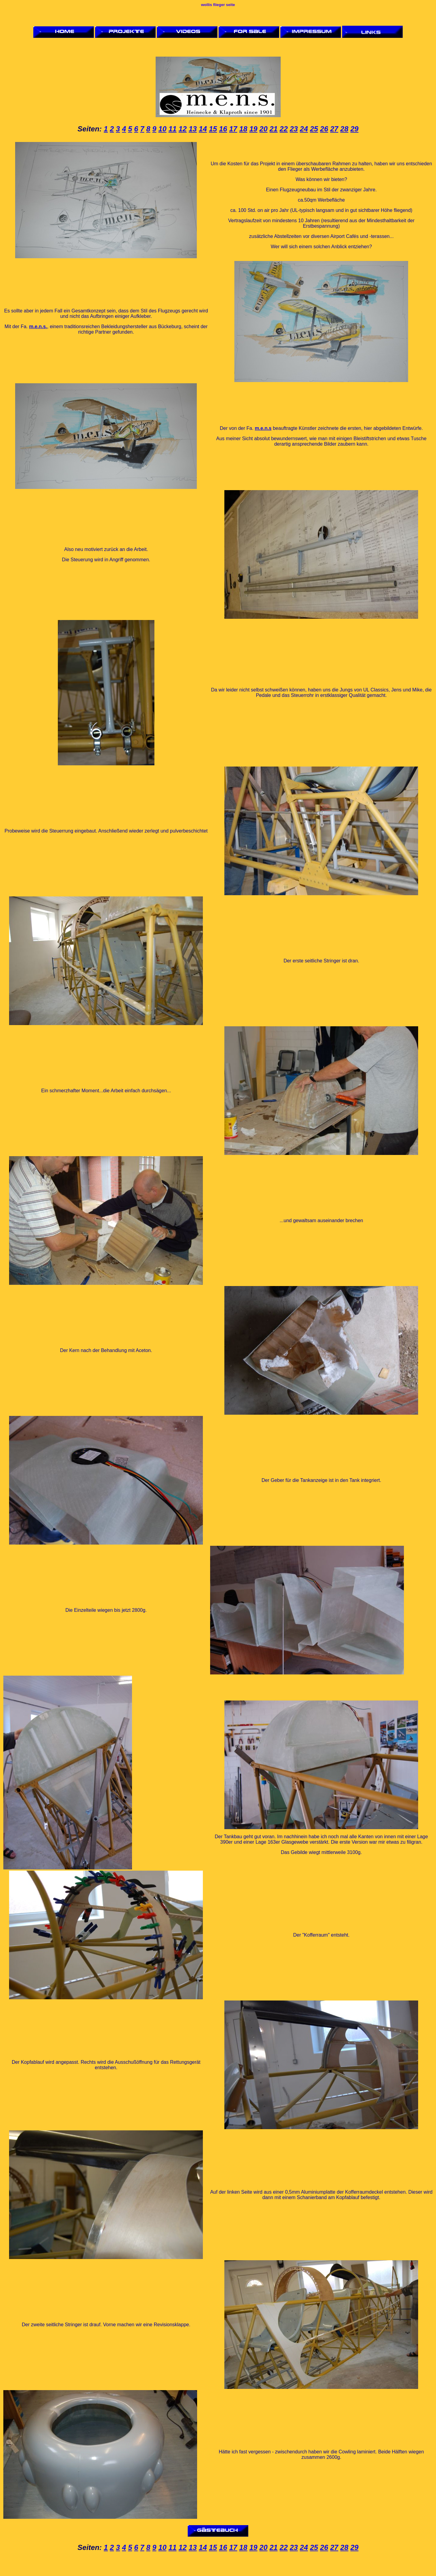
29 (354, 129)
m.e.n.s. (38, 326)
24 (304, 129)
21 (273, 129)
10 (162, 129)
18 (243, 129)
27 (334, 129)
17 (233, 129)
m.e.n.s (263, 428)
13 (193, 129)
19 (253, 129)
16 (223, 129)
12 (183, 129)
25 (314, 129)
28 (344, 129)
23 (294, 129)
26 (324, 129)
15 (213, 129)
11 (172, 129)
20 (263, 129)
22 (284, 129)
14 (203, 129)
